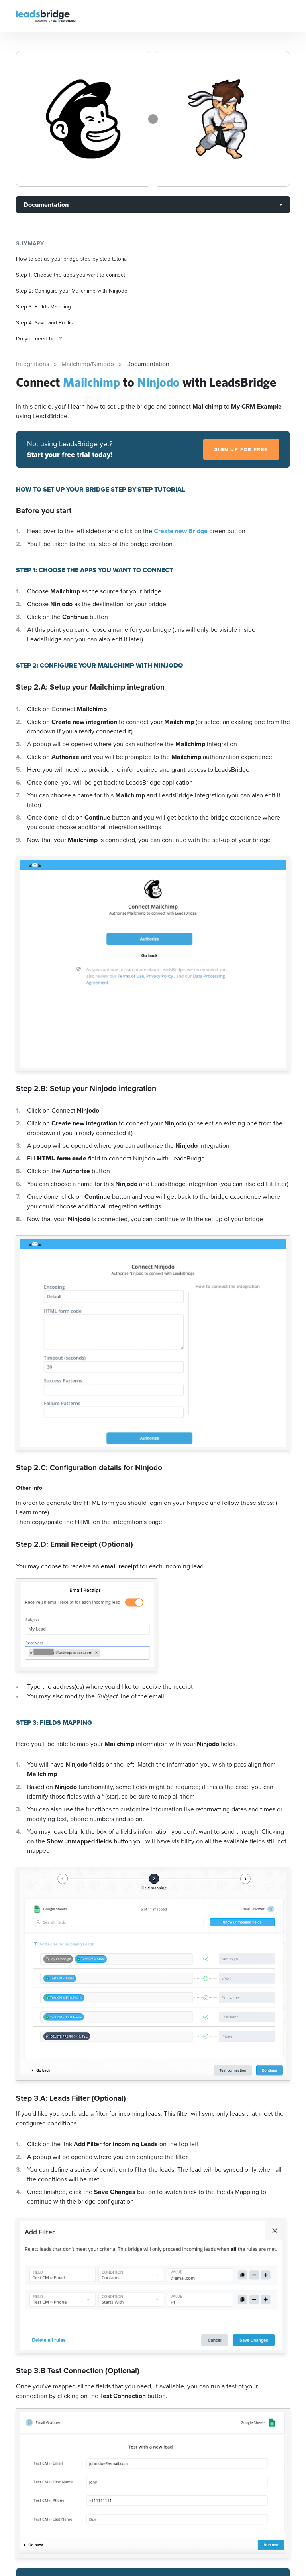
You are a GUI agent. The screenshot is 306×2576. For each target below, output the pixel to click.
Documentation (46, 204)
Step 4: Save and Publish (46, 322)
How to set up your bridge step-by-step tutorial (72, 259)
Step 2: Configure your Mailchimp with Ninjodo (72, 291)
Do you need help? (39, 338)
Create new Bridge (181, 531)
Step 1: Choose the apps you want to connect (70, 275)
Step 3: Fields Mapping (43, 306)
